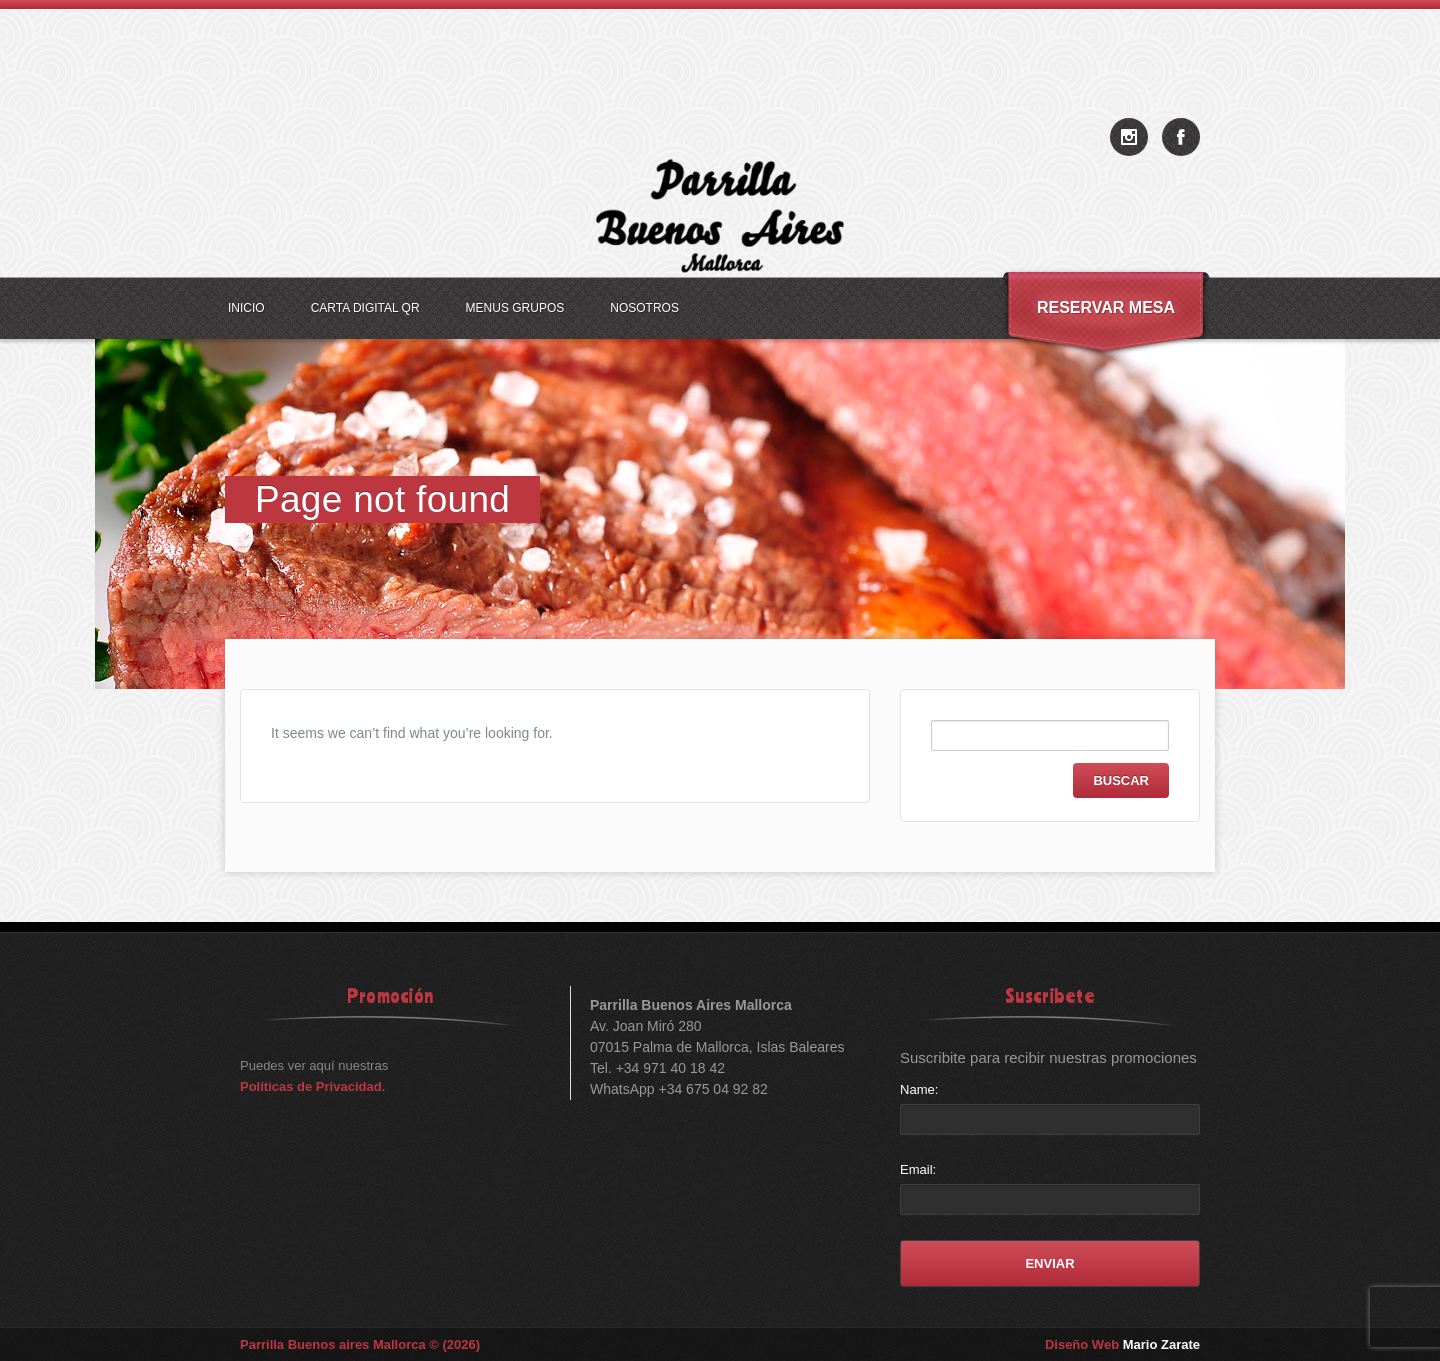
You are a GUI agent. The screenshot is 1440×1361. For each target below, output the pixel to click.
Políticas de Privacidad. (312, 1086)
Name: (919, 1089)
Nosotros (644, 308)
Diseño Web (1122, 1344)
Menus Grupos (515, 308)
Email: (918, 1169)
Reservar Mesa (1106, 307)
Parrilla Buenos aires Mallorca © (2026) (360, 1344)
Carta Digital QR (365, 308)
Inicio (246, 308)
